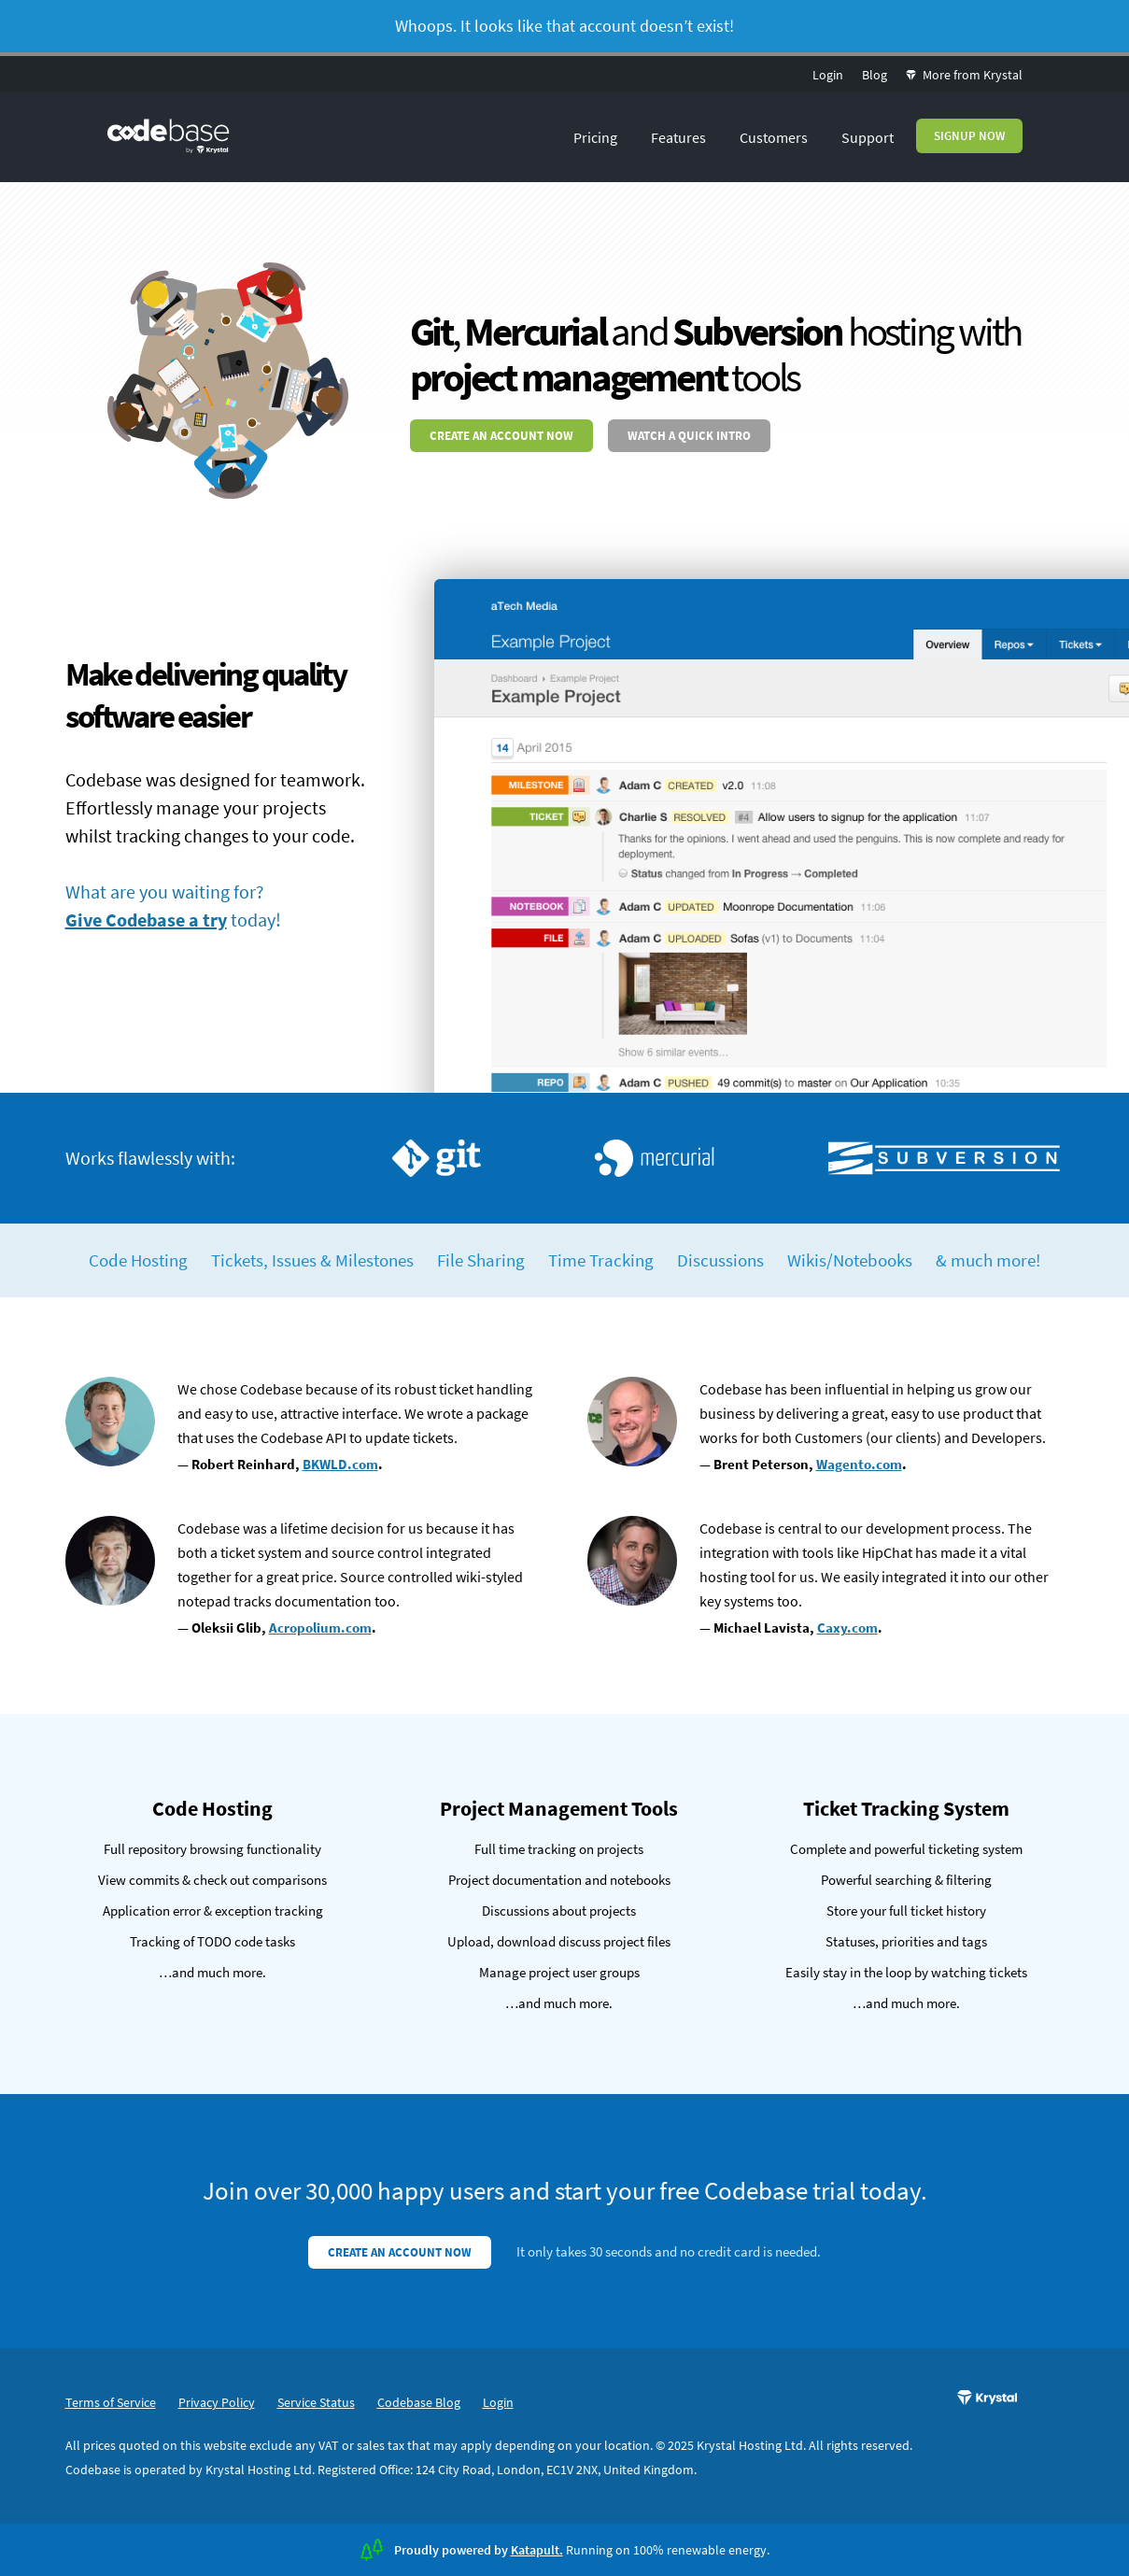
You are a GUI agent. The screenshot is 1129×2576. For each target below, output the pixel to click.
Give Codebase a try (146, 919)
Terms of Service (110, 2402)
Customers (774, 137)
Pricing (595, 137)
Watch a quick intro (689, 436)
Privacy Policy (216, 2402)
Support (867, 137)
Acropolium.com (320, 1627)
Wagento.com (859, 1464)
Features (678, 137)
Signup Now (969, 136)
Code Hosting (138, 1260)
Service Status (316, 2402)
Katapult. (537, 2549)
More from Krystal (964, 74)
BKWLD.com (340, 1464)
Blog (874, 74)
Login (827, 74)
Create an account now (501, 436)
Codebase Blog (418, 2402)
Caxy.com (847, 1627)
